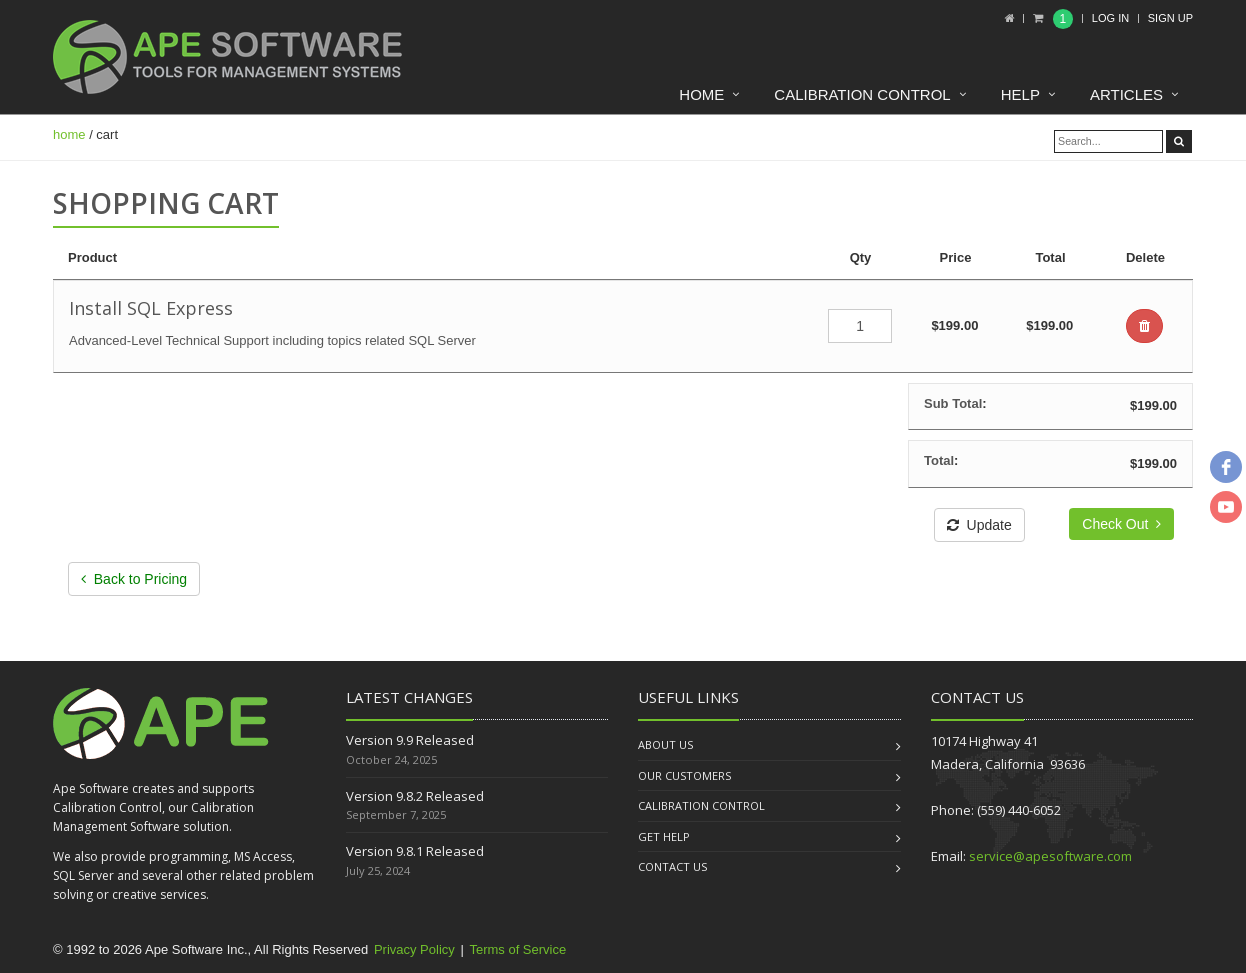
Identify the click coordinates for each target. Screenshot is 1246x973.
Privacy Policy (414, 949)
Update (979, 525)
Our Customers (684, 775)
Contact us (672, 866)
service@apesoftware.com (1050, 856)
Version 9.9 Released (410, 740)
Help (1020, 94)
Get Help (664, 836)
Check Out (1121, 524)
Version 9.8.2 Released (415, 796)
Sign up (1170, 18)
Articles (1126, 94)
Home (701, 94)
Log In (1110, 18)
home (69, 134)
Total (939, 460)
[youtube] (1226, 507)
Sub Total (953, 403)
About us (665, 744)
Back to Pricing (134, 579)
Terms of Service (517, 949)
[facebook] (1226, 467)
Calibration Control (862, 94)
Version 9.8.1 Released (415, 851)
